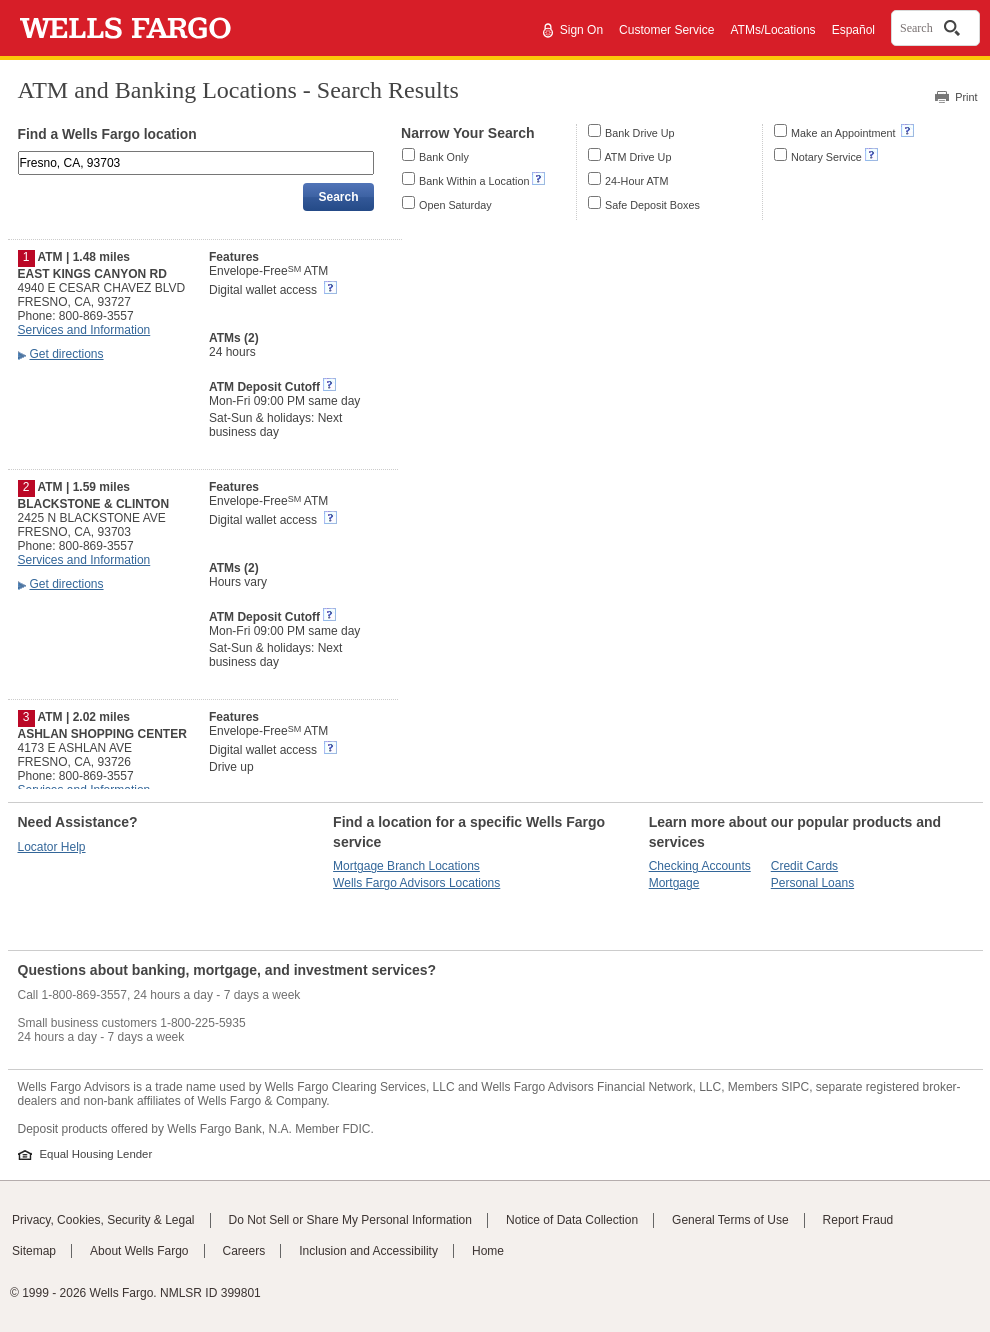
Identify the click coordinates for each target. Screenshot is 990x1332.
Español (853, 30)
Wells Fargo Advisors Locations (416, 883)
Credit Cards (804, 866)
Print (966, 97)
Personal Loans (812, 883)
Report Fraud (858, 1220)
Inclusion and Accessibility (368, 1251)
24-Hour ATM (636, 181)
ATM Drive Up (637, 157)
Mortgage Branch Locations (406, 866)
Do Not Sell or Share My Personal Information (350, 1220)
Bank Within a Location (474, 181)
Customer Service (666, 30)
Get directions (67, 354)
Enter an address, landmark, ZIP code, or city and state (20, 154)
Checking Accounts (700, 866)
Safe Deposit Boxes (652, 205)
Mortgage (674, 883)
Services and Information (84, 330)
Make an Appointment (844, 133)
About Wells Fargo (139, 1251)
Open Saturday (455, 205)
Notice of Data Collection (572, 1220)
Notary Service (826, 157)
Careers (244, 1251)
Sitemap (34, 1251)
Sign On (581, 30)
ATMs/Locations (772, 30)
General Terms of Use (730, 1220)
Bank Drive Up (640, 133)
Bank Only (444, 157)
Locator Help (52, 847)
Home (488, 1251)
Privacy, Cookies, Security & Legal (103, 1220)
